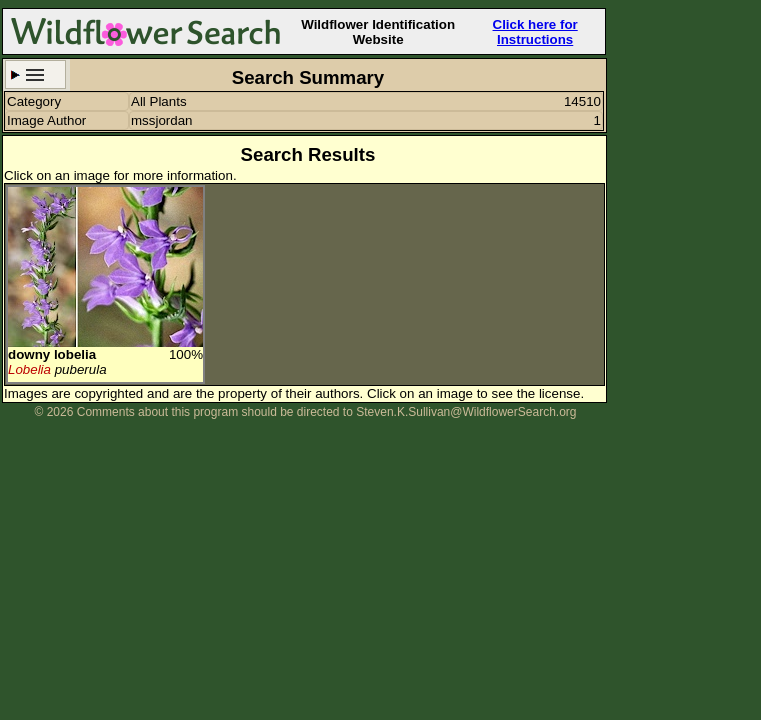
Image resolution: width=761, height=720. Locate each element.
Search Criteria (35, 74)
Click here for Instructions (535, 32)
